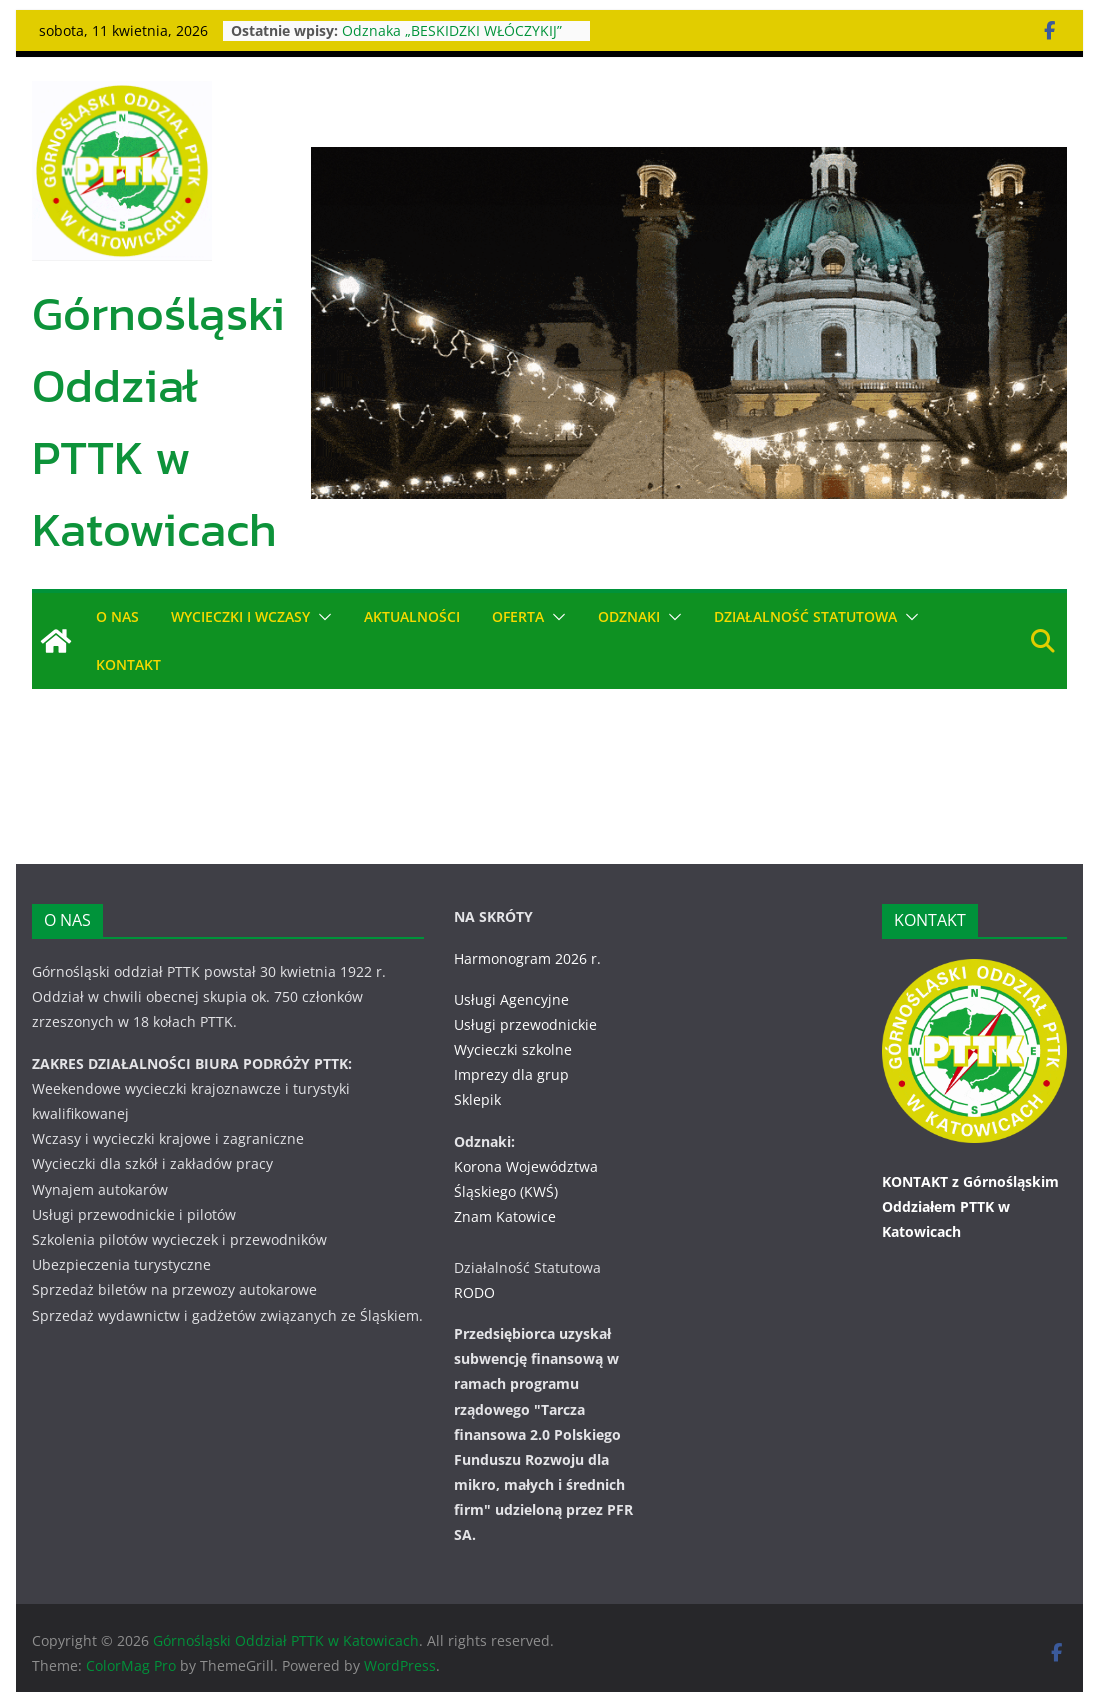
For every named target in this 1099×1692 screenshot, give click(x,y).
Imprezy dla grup (511, 1074)
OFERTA (519, 616)
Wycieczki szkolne (513, 1049)
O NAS (117, 616)
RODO (474, 1292)
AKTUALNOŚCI (413, 616)
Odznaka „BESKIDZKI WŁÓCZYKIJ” (454, 30)
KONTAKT (128, 664)
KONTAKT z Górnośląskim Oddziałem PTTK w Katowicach (970, 1206)
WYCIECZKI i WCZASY (241, 616)
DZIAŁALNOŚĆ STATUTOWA (807, 616)
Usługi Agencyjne (511, 999)
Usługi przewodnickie (525, 1024)
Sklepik (477, 1099)
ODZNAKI (630, 616)
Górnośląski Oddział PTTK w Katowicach (158, 421)
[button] (322, 617)
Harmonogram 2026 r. (527, 958)
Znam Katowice (505, 1216)
